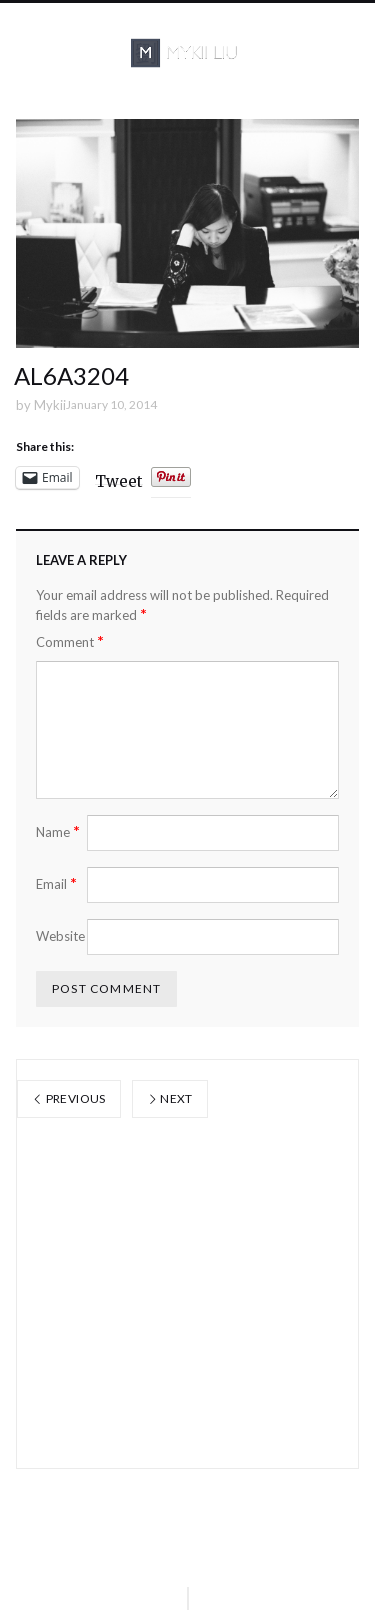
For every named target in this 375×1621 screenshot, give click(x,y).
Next (170, 1098)
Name (58, 831)
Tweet (119, 478)
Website (60, 936)
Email (56, 883)
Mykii (50, 405)
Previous (69, 1098)
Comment (70, 641)
